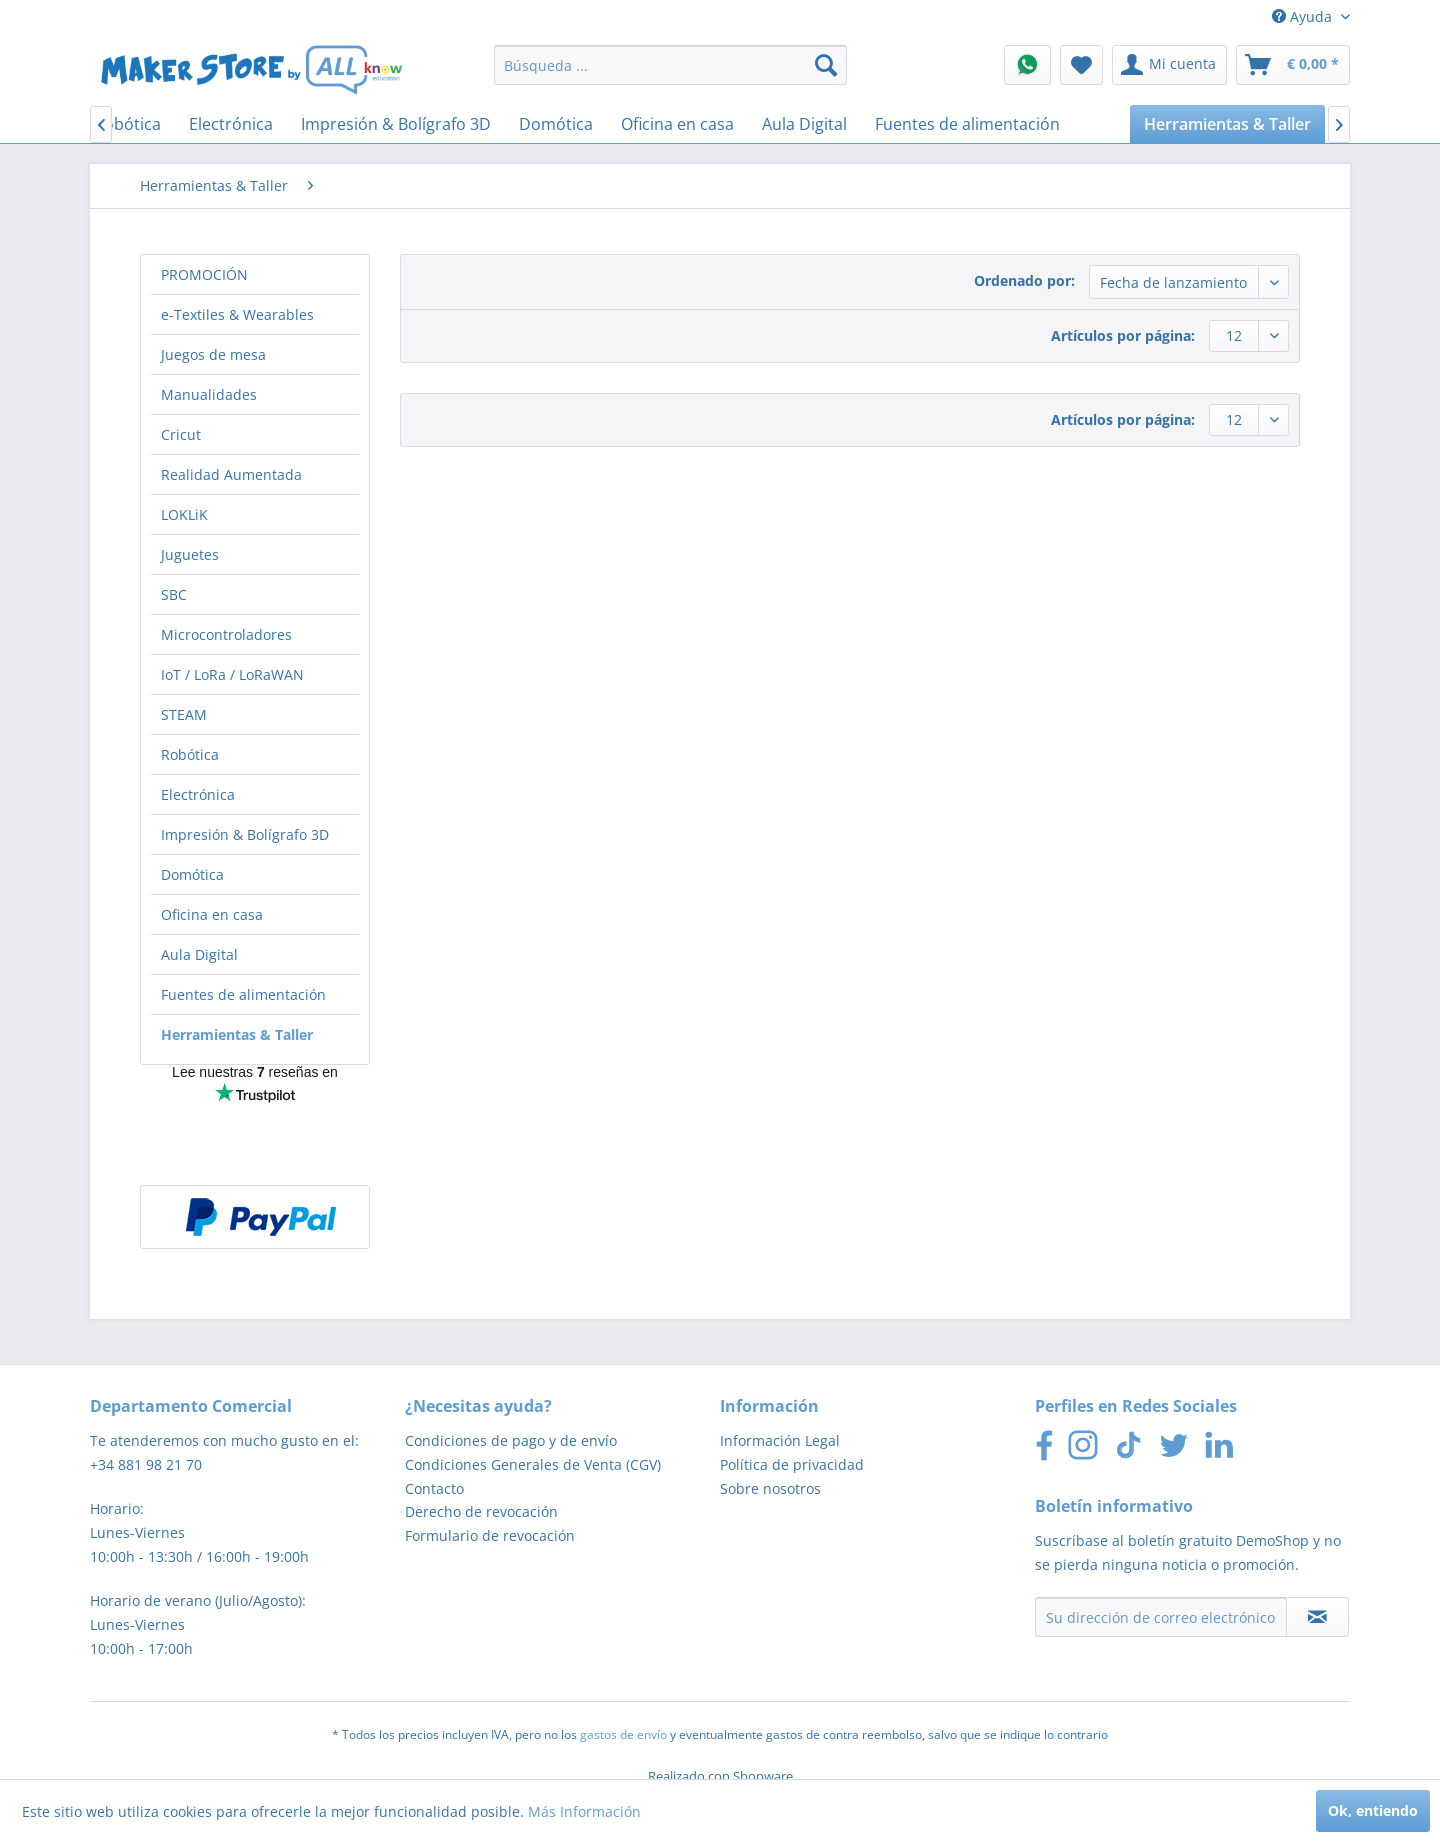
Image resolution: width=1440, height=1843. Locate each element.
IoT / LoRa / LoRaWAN (232, 674)
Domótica (192, 874)
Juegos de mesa (213, 354)
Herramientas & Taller (237, 1034)
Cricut (181, 434)
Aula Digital (199, 954)
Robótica (190, 754)
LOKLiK (184, 514)
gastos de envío (623, 1734)
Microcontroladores (226, 634)
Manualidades (209, 394)
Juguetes (190, 554)
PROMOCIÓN (204, 274)
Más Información (584, 1811)
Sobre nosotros (770, 1488)
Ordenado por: (1024, 280)
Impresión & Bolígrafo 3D (245, 834)
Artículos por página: (1123, 335)
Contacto (434, 1488)
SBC (174, 594)
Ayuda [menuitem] (1304, 16)
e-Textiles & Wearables (237, 314)
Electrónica (198, 794)
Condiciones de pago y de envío (511, 1440)
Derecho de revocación (481, 1511)
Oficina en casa (212, 914)
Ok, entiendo (1373, 1810)
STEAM (184, 714)
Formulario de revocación (490, 1535)
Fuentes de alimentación (243, 994)
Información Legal (780, 1440)
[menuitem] (670, 65)
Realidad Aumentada (231, 474)
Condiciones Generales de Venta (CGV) (533, 1464)
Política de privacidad (792, 1464)
